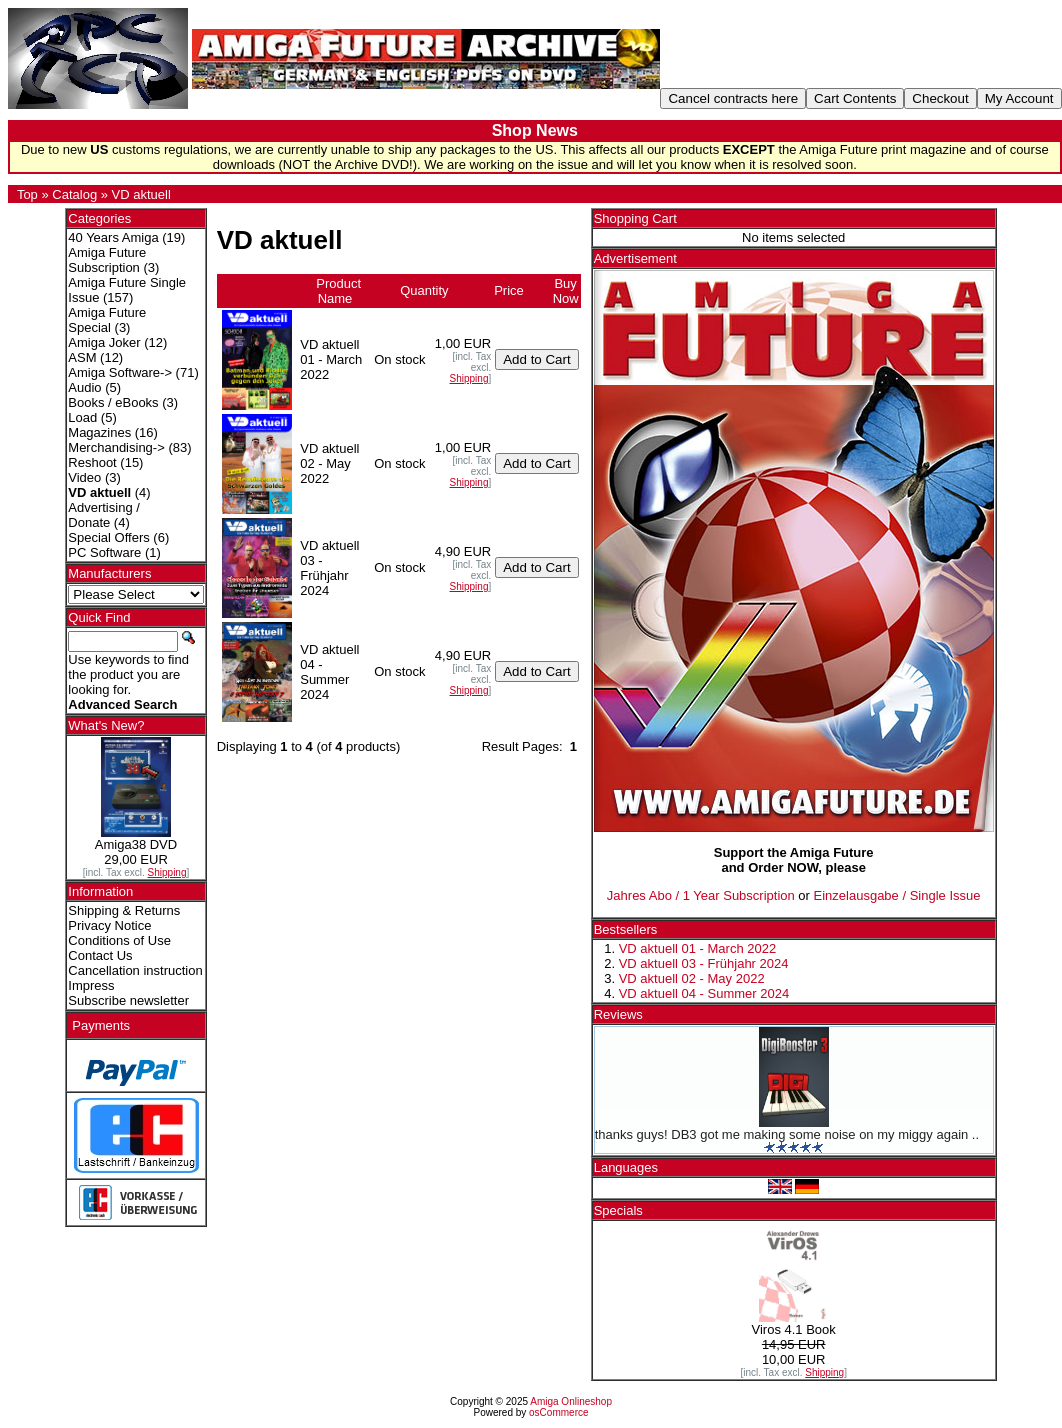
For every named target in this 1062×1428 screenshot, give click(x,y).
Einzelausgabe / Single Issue (897, 895)
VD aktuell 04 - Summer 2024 (704, 993)
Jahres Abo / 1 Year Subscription (701, 895)
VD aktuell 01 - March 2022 (698, 948)
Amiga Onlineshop (571, 1401)
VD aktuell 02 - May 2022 (692, 978)
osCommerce (558, 1412)
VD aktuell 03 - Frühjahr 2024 (704, 963)
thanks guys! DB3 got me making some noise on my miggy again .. (787, 1134)
